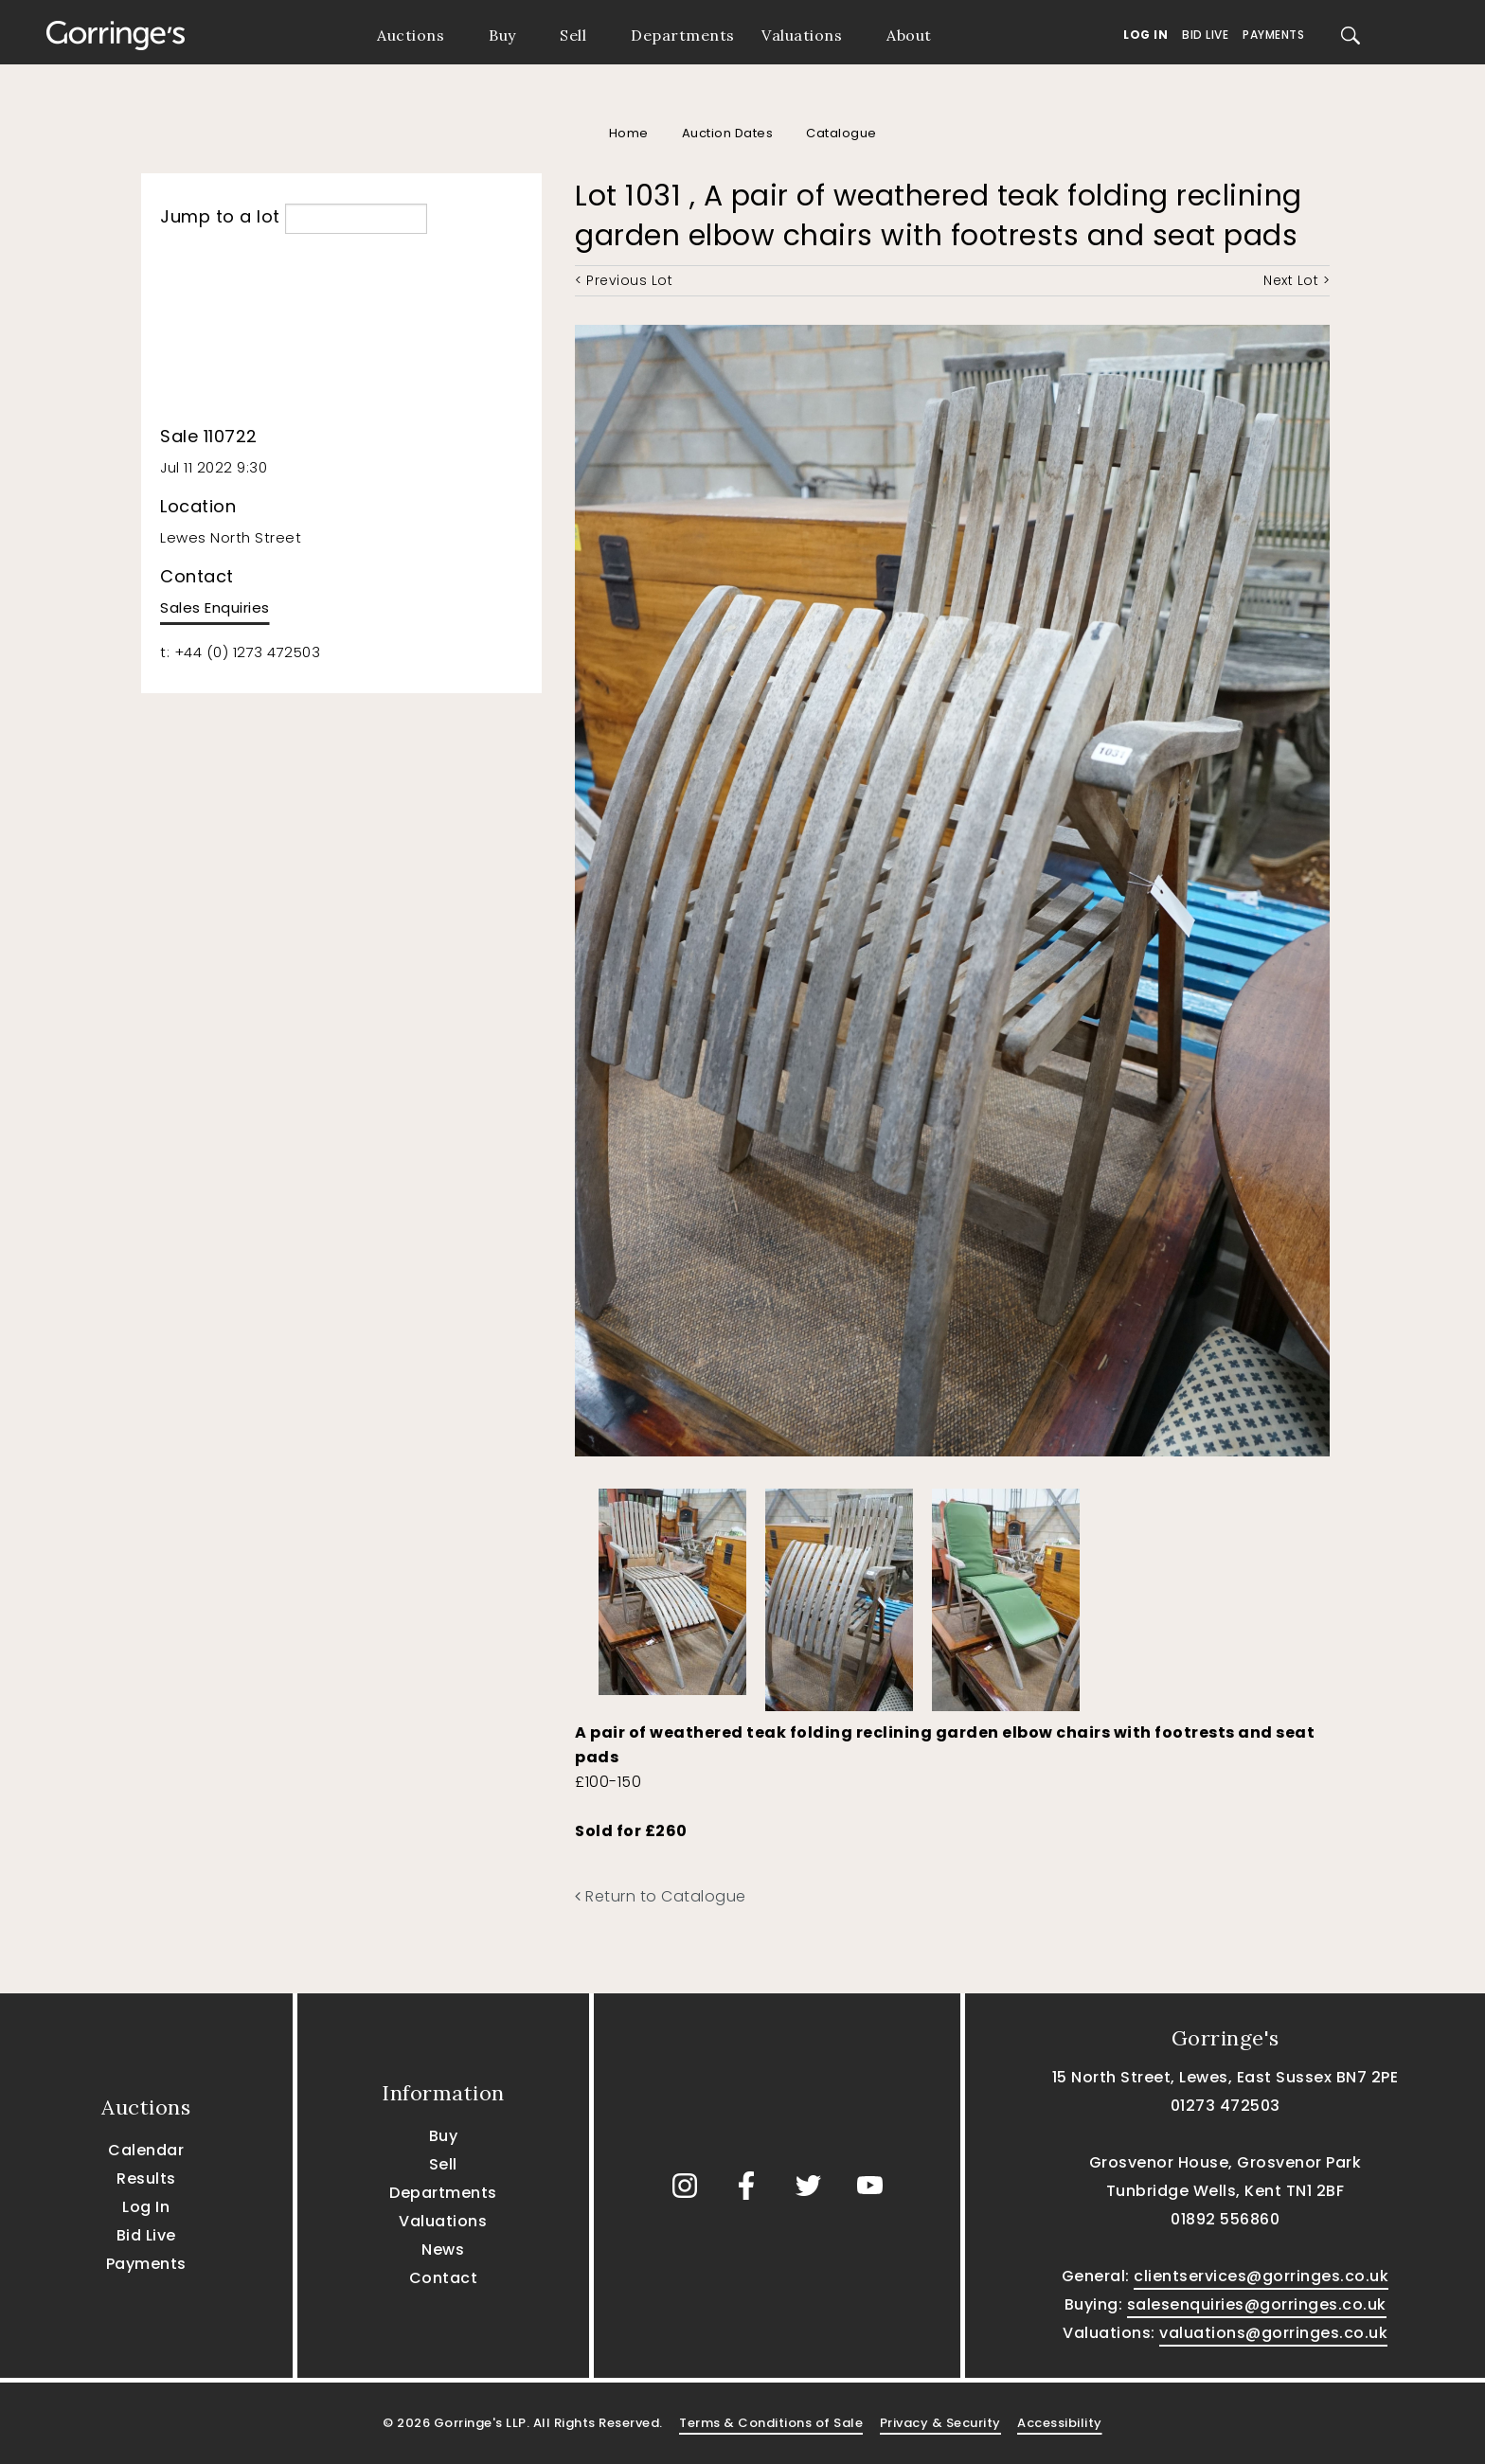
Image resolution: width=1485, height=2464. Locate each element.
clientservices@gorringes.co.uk (1261, 2276)
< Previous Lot (623, 280)
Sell (573, 35)
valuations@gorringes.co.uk (1273, 2333)
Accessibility (1059, 2423)
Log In (1145, 35)
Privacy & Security (940, 2423)
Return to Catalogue (660, 1896)
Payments (1273, 35)
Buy (502, 35)
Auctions (410, 35)
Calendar (146, 2150)
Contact (443, 2278)
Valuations (801, 35)
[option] (672, 1587)
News (442, 2249)
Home (629, 133)
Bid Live (1205, 35)
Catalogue (841, 133)
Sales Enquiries (215, 607)
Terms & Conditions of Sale (771, 2423)
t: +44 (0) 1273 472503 (240, 652)
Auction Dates (728, 133)
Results (146, 2178)
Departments (683, 35)
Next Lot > (1296, 280)
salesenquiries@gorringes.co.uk (1257, 2304)
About (909, 35)
